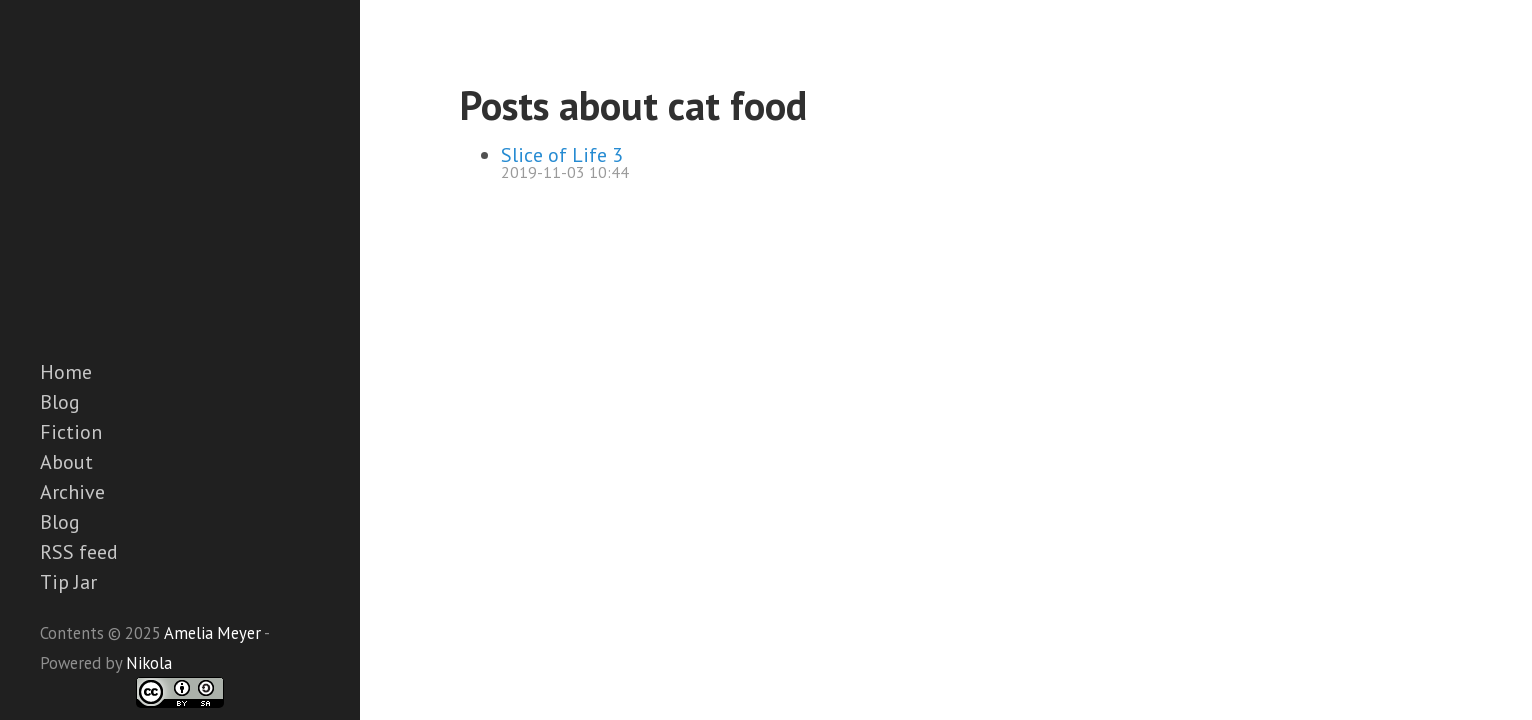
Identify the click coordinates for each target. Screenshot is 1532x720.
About (66, 462)
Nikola (149, 663)
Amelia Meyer (212, 633)
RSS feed (79, 552)
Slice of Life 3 (562, 155)
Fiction (71, 432)
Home (66, 372)
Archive (72, 492)
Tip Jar (68, 582)
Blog (60, 402)
